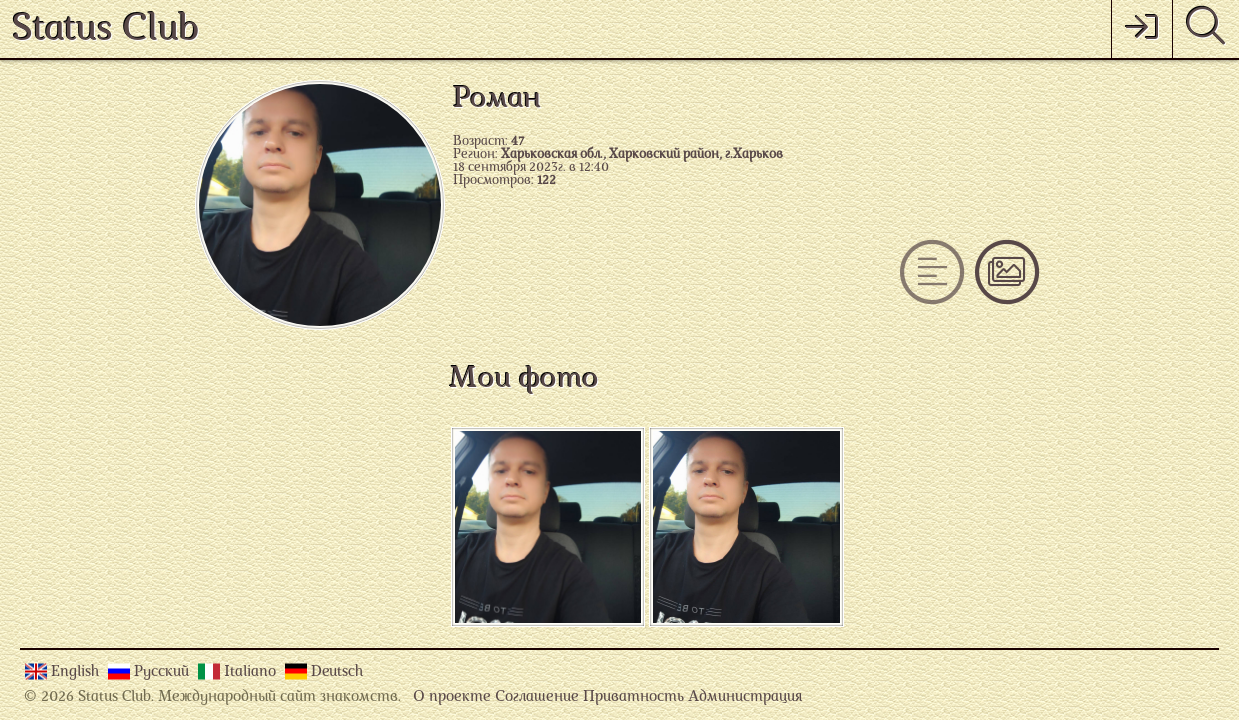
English (77, 672)
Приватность (633, 697)
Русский (163, 672)
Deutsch (337, 672)
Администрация (745, 697)
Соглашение (537, 697)
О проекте (452, 697)
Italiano (252, 672)
